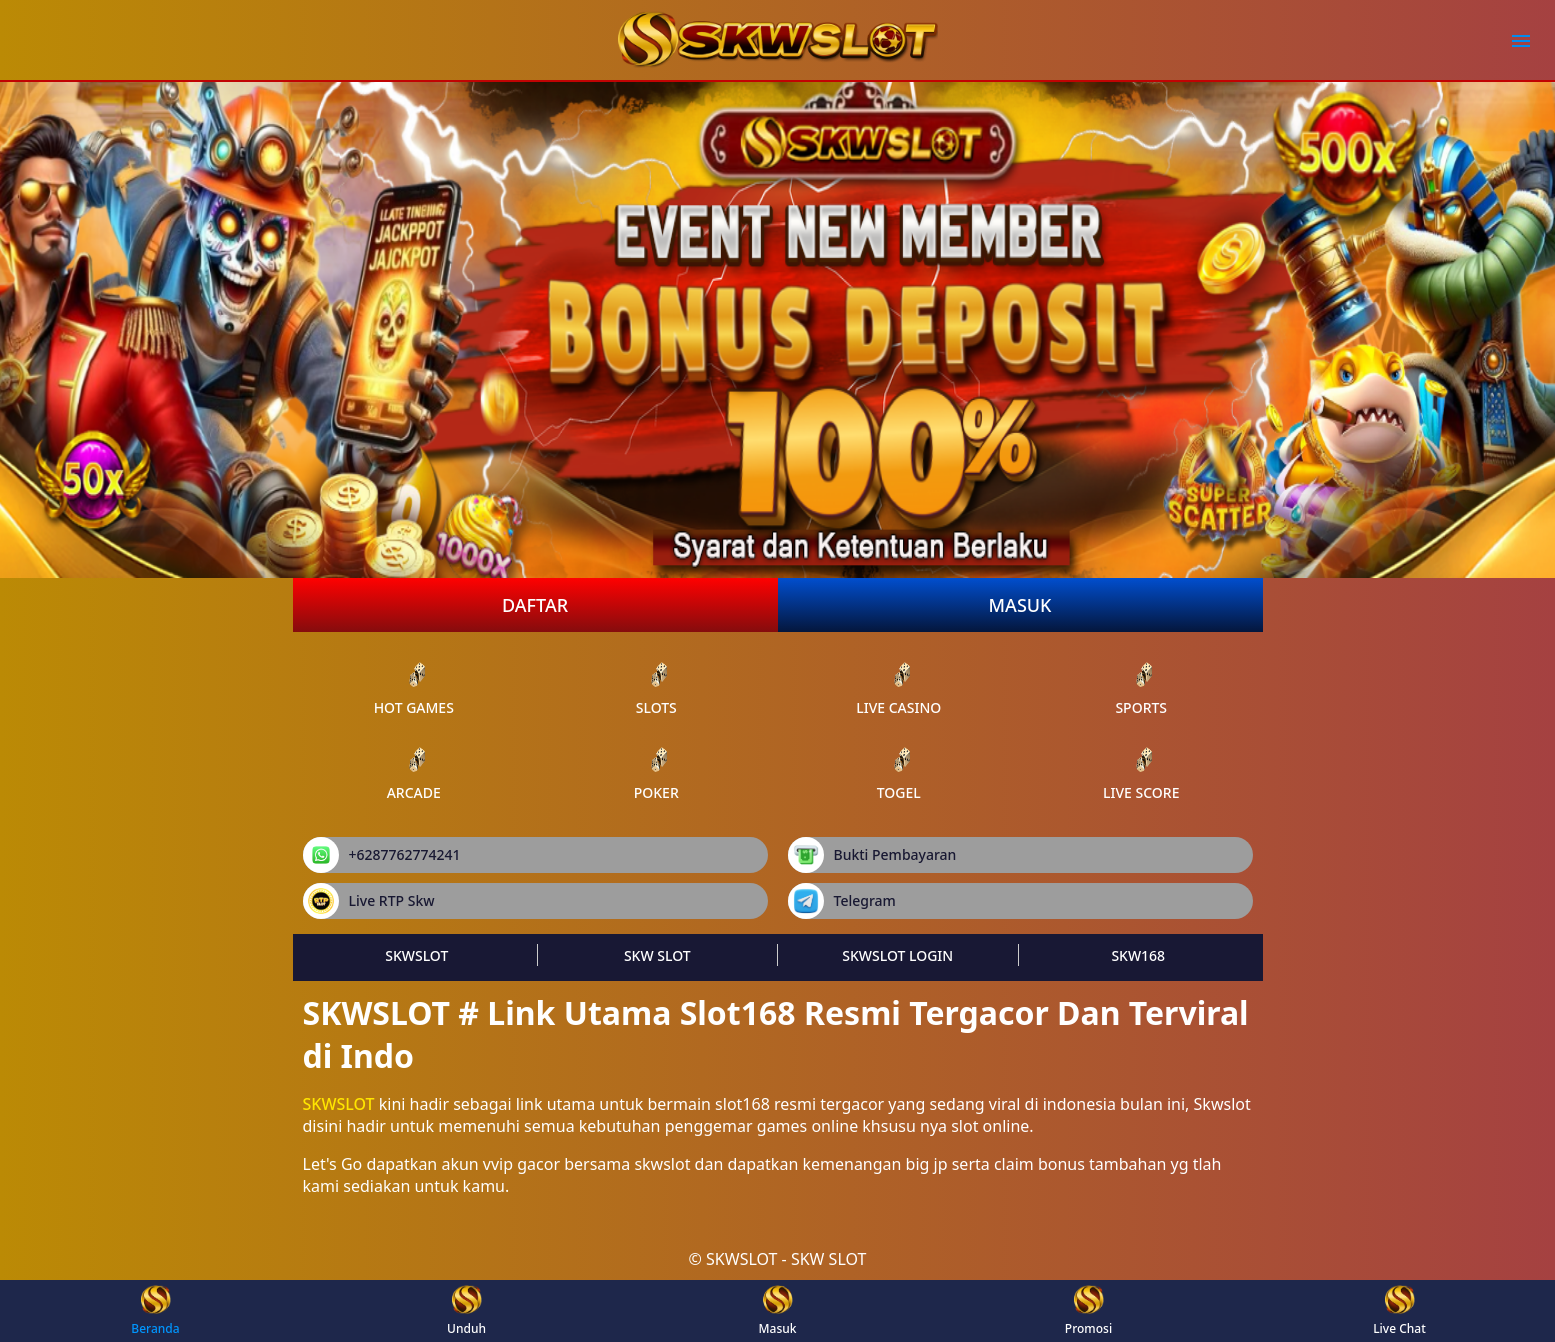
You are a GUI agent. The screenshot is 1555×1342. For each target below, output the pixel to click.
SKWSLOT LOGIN (897, 955)
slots (656, 688)
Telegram (842, 901)
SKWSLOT (416, 955)
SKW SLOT (657, 955)
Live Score (1141, 773)
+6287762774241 (382, 855)
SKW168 (1138, 955)
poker (656, 773)
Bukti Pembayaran (872, 855)
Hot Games (414, 688)
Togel (899, 773)
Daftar (535, 605)
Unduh (466, 1311)
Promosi (1088, 1311)
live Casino (898, 688)
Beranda (155, 1311)
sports (1141, 688)
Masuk (1020, 605)
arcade (414, 773)
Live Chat (1399, 1311)
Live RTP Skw (369, 901)
